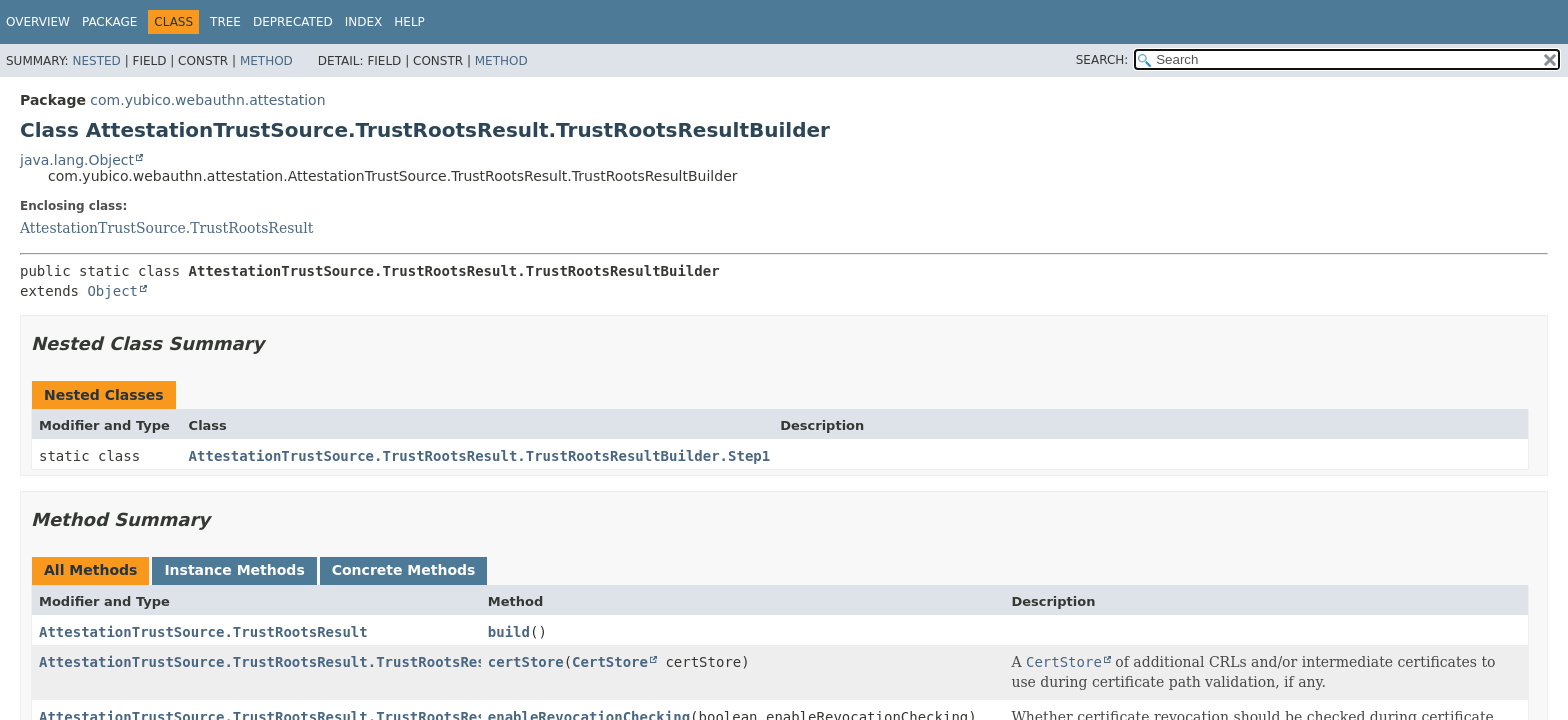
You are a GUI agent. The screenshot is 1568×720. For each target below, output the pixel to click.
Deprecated (293, 22)
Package (109, 22)
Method (266, 61)
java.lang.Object (77, 160)
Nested (96, 61)
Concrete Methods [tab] (404, 570)
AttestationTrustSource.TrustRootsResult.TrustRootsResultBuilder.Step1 (480, 456)
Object (112, 291)
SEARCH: (1102, 60)
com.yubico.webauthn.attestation (207, 100)
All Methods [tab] (90, 570)
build (509, 632)
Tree (225, 22)
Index (364, 22)
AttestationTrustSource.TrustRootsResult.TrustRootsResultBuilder (304, 662)
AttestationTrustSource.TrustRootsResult (166, 228)
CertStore (610, 662)
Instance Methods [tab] (234, 570)
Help (409, 22)
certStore (526, 662)
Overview (38, 22)
